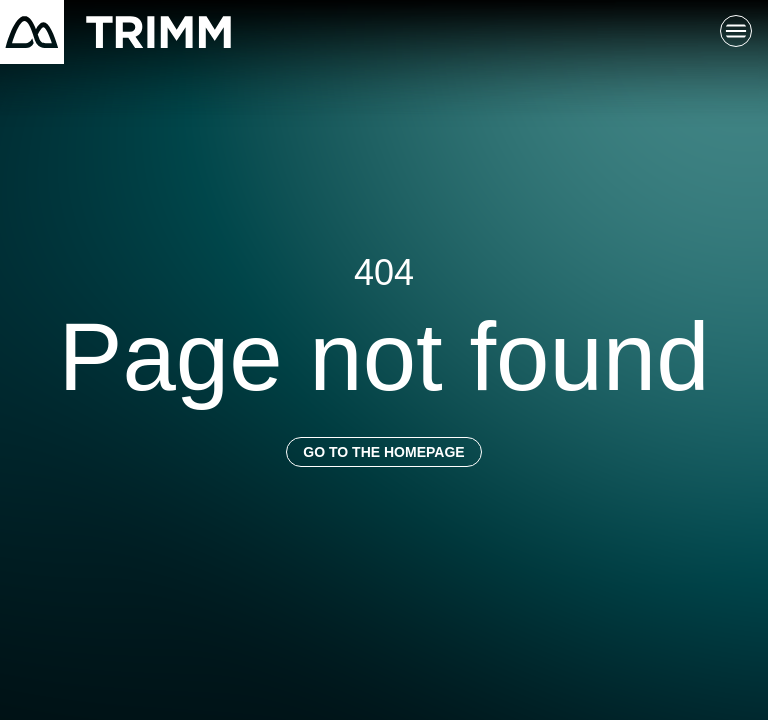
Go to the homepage (383, 452)
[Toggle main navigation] (736, 32)
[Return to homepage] (115, 32)
